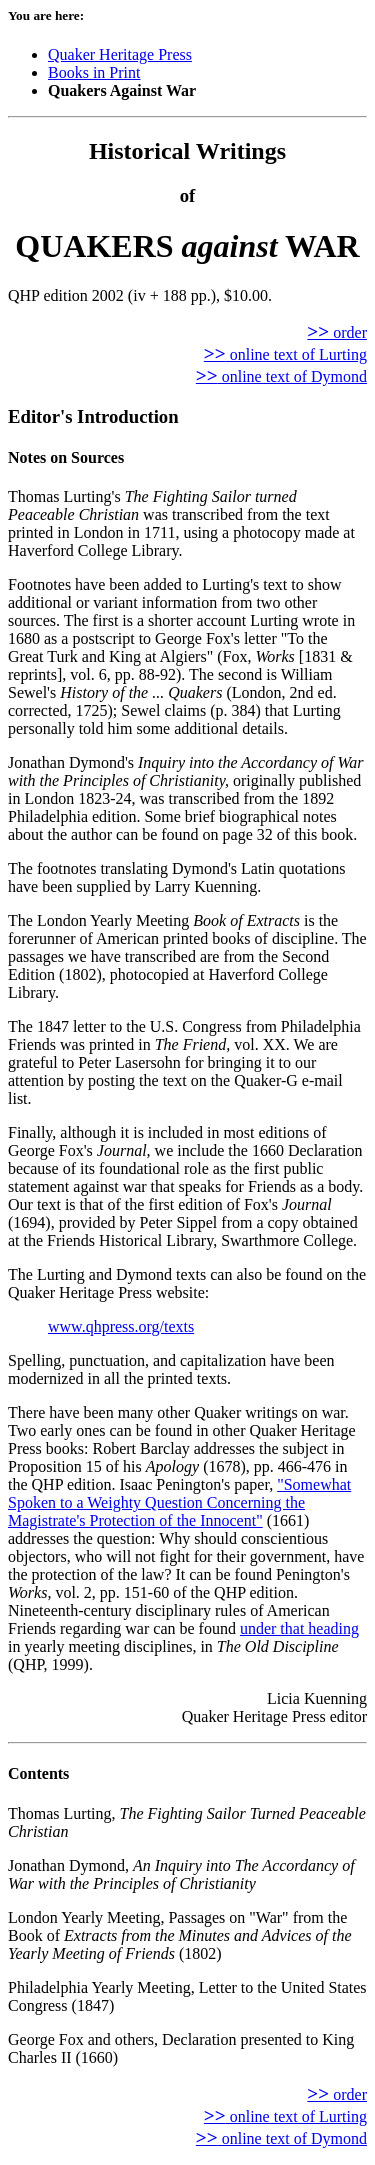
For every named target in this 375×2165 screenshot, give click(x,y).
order (337, 332)
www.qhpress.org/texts (121, 1326)
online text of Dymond (281, 376)
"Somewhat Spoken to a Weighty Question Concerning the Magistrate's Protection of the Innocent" (179, 1502)
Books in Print (94, 72)
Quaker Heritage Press (120, 54)
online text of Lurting (285, 354)
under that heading (299, 1628)
